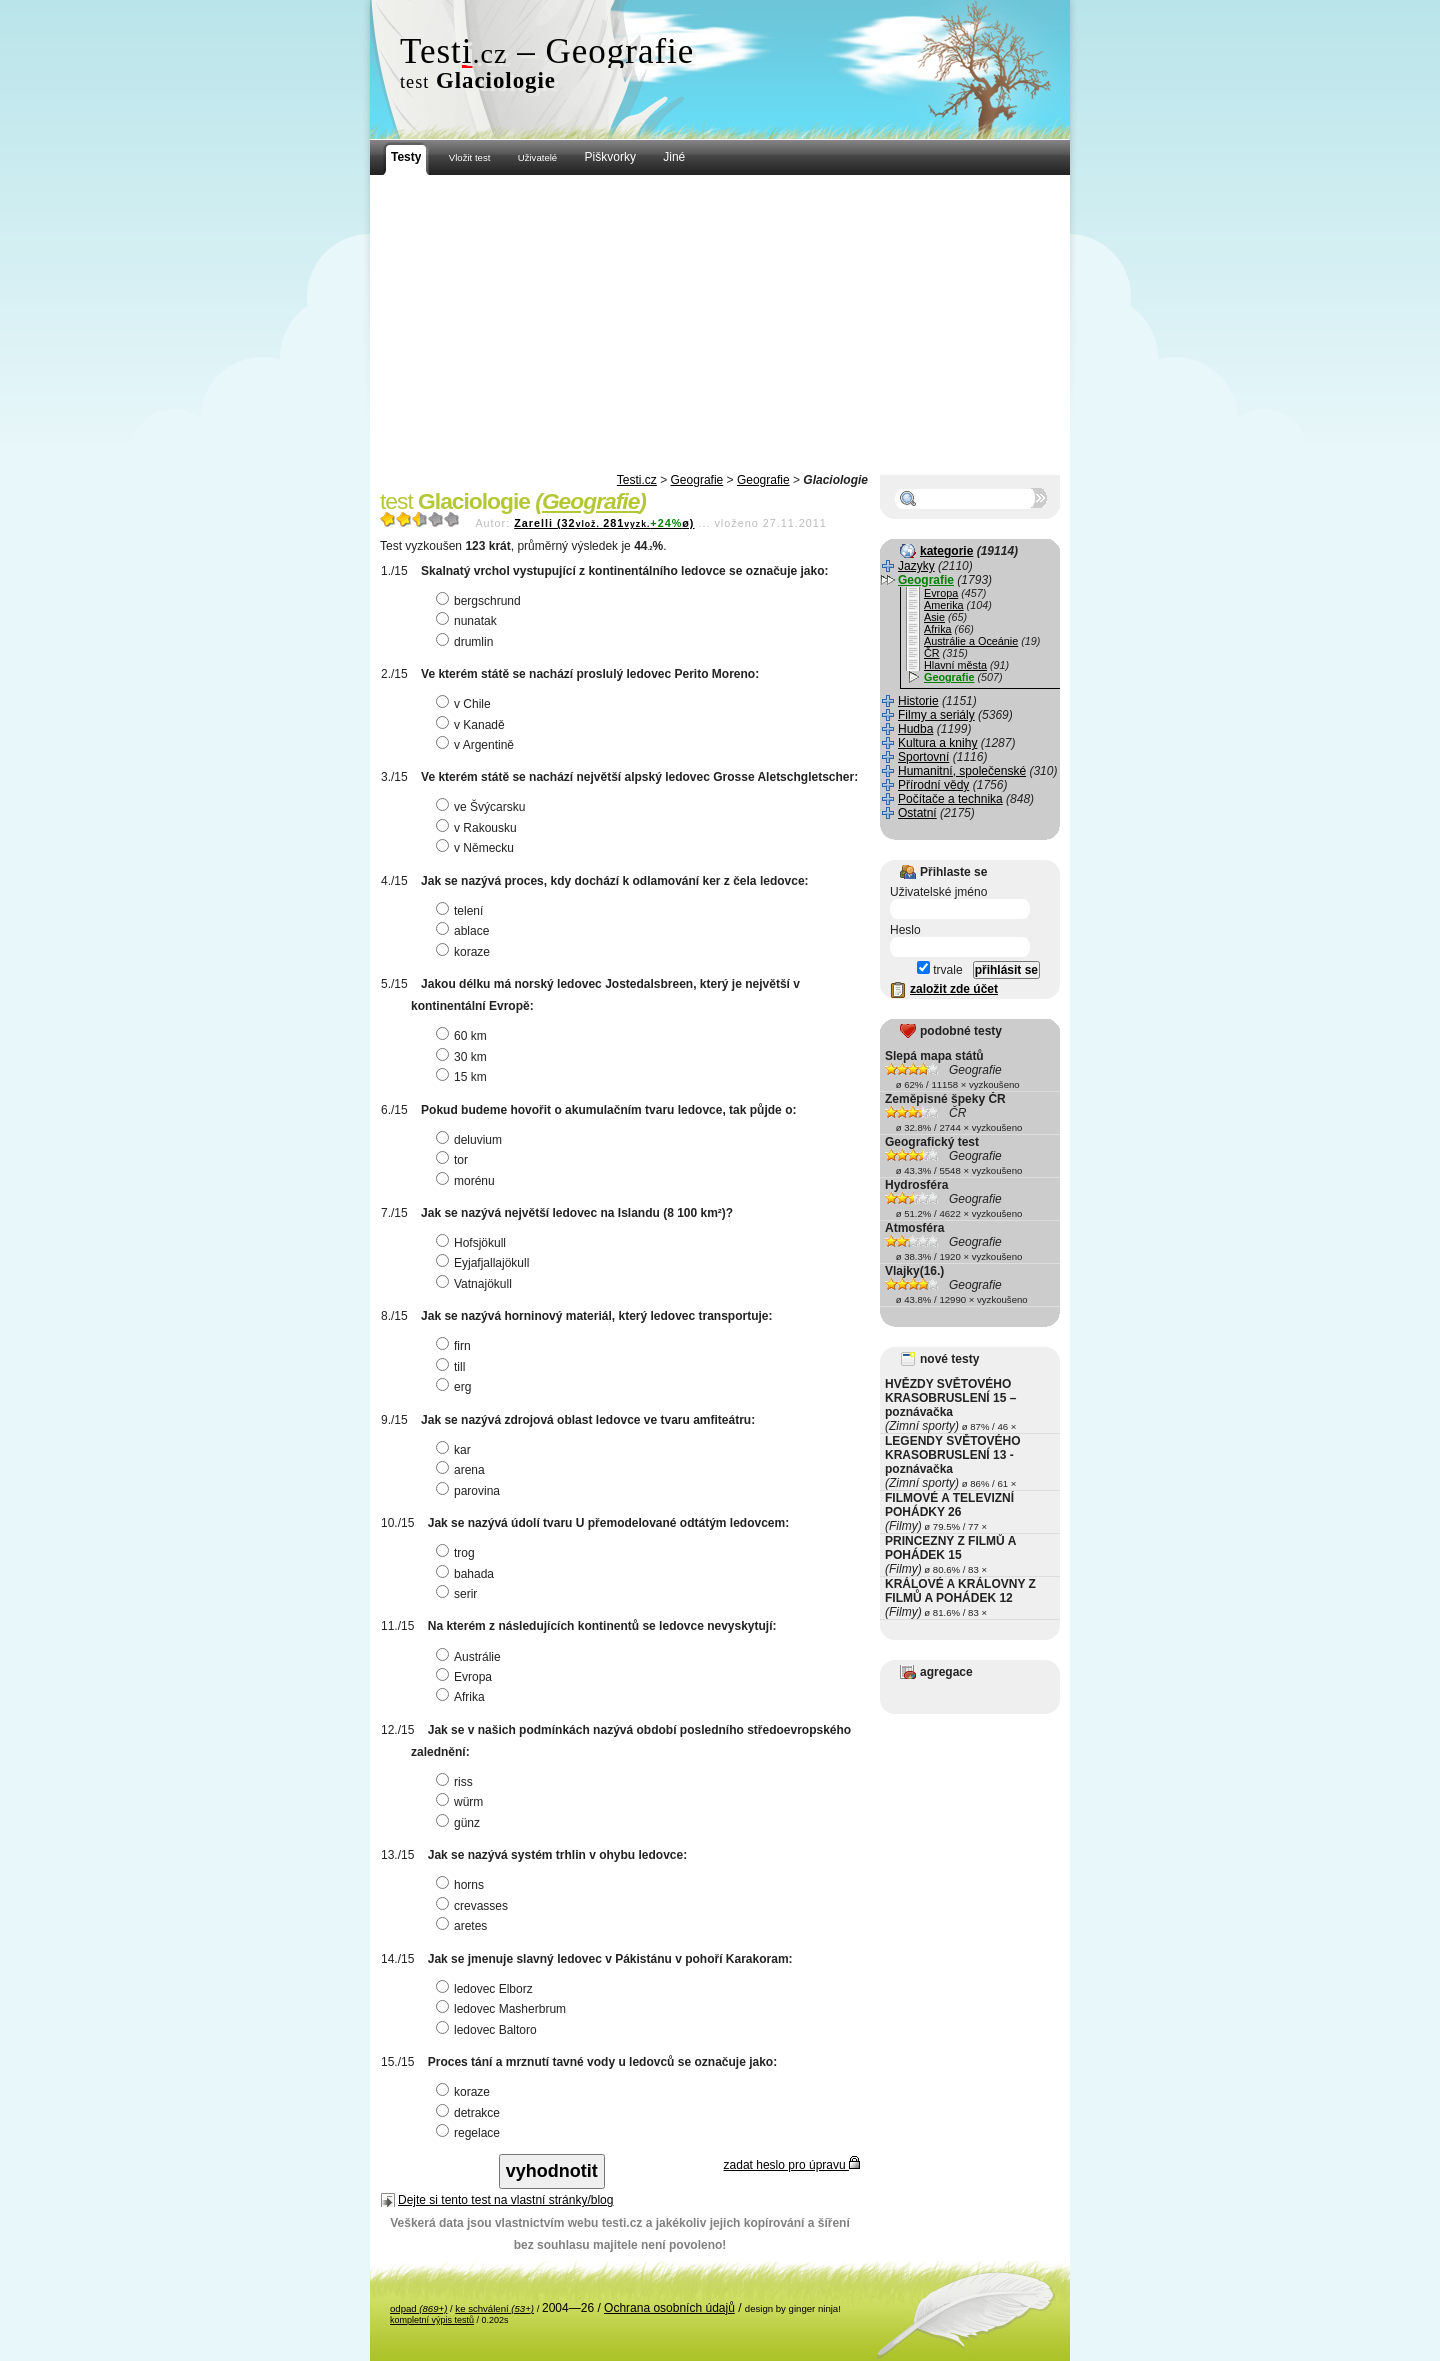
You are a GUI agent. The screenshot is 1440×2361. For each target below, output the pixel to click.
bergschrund (481, 601)
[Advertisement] (720, 325)
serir (459, 1594)
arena (463, 1470)
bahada (467, 1574)
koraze (465, 952)
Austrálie (471, 1657)
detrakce (470, 2113)
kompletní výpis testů (432, 2320)
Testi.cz (637, 480)
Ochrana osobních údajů (669, 2308)
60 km (464, 1036)
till (453, 1367)
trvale (940, 970)
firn (456, 1346)
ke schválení (494, 2308)
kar (456, 1450)
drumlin (467, 642)
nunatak (469, 621)
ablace (465, 931)
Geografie (697, 480)
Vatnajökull (476, 1284)
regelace (470, 2133)
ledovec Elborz (487, 1989)
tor (454, 1160)
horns (462, 1885)
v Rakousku (479, 828)
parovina (470, 1491)
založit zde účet (954, 989)
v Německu (477, 848)
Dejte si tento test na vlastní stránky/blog (505, 2200)
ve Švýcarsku (483, 807)
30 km (464, 1057)
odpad (418, 2308)
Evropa (466, 1677)
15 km (464, 1077)
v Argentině (477, 745)
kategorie (946, 551)
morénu (468, 1181)
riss (457, 1782)
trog (458, 1553)
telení (462, 911)
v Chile (466, 704)
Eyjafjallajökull (485, 1263)
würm (462, 1802)
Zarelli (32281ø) (604, 523)
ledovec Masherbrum (503, 2009)
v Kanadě (473, 725)
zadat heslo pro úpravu (792, 2165)
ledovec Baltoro (489, 2030)
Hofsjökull (473, 1243)
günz (460, 1823)
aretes (464, 1926)
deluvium (471, 1140)
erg (456, 1387)
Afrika (463, 1697)
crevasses (474, 1906)
